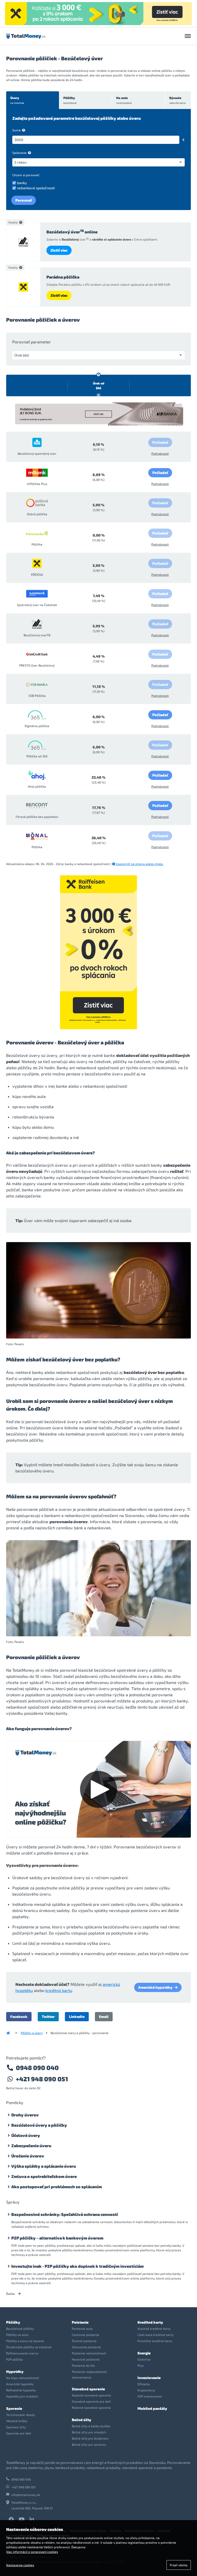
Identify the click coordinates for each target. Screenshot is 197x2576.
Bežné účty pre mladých (89, 2432)
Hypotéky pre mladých (22, 2396)
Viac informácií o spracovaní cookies (32, 2551)
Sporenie (14, 2408)
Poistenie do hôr (83, 2365)
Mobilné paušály (152, 2408)
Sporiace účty (16, 2427)
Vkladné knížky (16, 2421)
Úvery (32, 100)
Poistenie (80, 2322)
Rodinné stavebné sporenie (91, 2407)
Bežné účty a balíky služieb (91, 2426)
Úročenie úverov (27, 2155)
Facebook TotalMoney (11, 2519)
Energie (144, 2353)
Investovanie (149, 2377)
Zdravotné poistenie (86, 2347)
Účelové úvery (25, 2135)
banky (22, 183)
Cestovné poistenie (85, 2334)
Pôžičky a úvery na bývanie (25, 2341)
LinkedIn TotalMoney (31, 2519)
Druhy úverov (25, 2114)
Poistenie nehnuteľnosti (89, 2353)
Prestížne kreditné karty (154, 2341)
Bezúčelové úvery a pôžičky (39, 2125)
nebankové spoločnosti (36, 188)
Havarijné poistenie (86, 2359)
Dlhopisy (143, 2384)
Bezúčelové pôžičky (20, 2328)
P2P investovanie (149, 2396)
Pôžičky (85, 100)
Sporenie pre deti (18, 2433)
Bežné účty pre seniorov (89, 2444)
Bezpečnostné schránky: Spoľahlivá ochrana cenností (64, 2214)
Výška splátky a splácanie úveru (43, 2166)
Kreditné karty (150, 2322)
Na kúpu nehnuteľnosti (22, 2378)
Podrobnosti (160, 453)
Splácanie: (19, 152)
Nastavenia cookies (20, 2565)
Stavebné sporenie (88, 2389)
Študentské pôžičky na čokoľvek (29, 2347)
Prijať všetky (179, 2565)
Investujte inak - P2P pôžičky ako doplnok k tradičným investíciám (77, 2266)
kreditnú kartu (58, 1990)
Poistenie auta (82, 2328)
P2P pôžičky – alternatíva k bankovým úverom (57, 2237)
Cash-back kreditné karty (155, 2334)
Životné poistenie (84, 2341)
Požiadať (160, 472)
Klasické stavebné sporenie (91, 2395)
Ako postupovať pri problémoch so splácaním (56, 2186)
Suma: (16, 130)
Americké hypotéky (158, 1987)
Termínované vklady (20, 2414)
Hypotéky (14, 2371)
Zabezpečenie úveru (31, 2145)
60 (98, 162)
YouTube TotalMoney (22, 2519)
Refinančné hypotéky (21, 2390)
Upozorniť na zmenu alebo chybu (137, 864)
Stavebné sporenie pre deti (91, 2401)
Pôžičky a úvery (32, 2033)
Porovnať (23, 200)
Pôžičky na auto (17, 2334)
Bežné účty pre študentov (90, 2438)
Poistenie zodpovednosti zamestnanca (89, 2374)
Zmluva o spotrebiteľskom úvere (44, 2176)
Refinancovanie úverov (22, 2353)
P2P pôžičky (14, 2359)
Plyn (140, 2365)
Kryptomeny (146, 2390)
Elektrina (144, 2359)
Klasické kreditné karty (153, 2328)
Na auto (138, 100)
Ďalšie (13, 2293)
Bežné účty (81, 2420)
